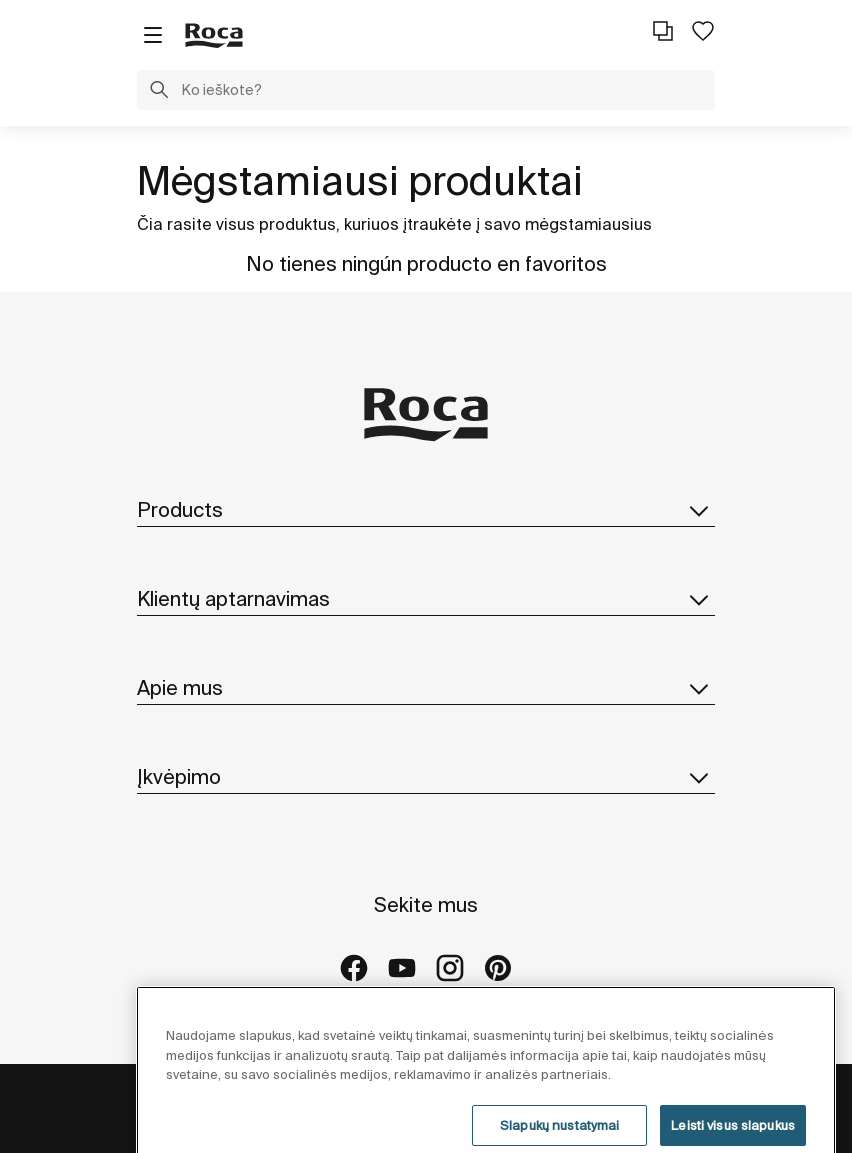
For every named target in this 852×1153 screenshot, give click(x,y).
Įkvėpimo (426, 777)
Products (426, 510)
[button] (159, 92)
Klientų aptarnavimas (426, 599)
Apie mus (426, 688)
